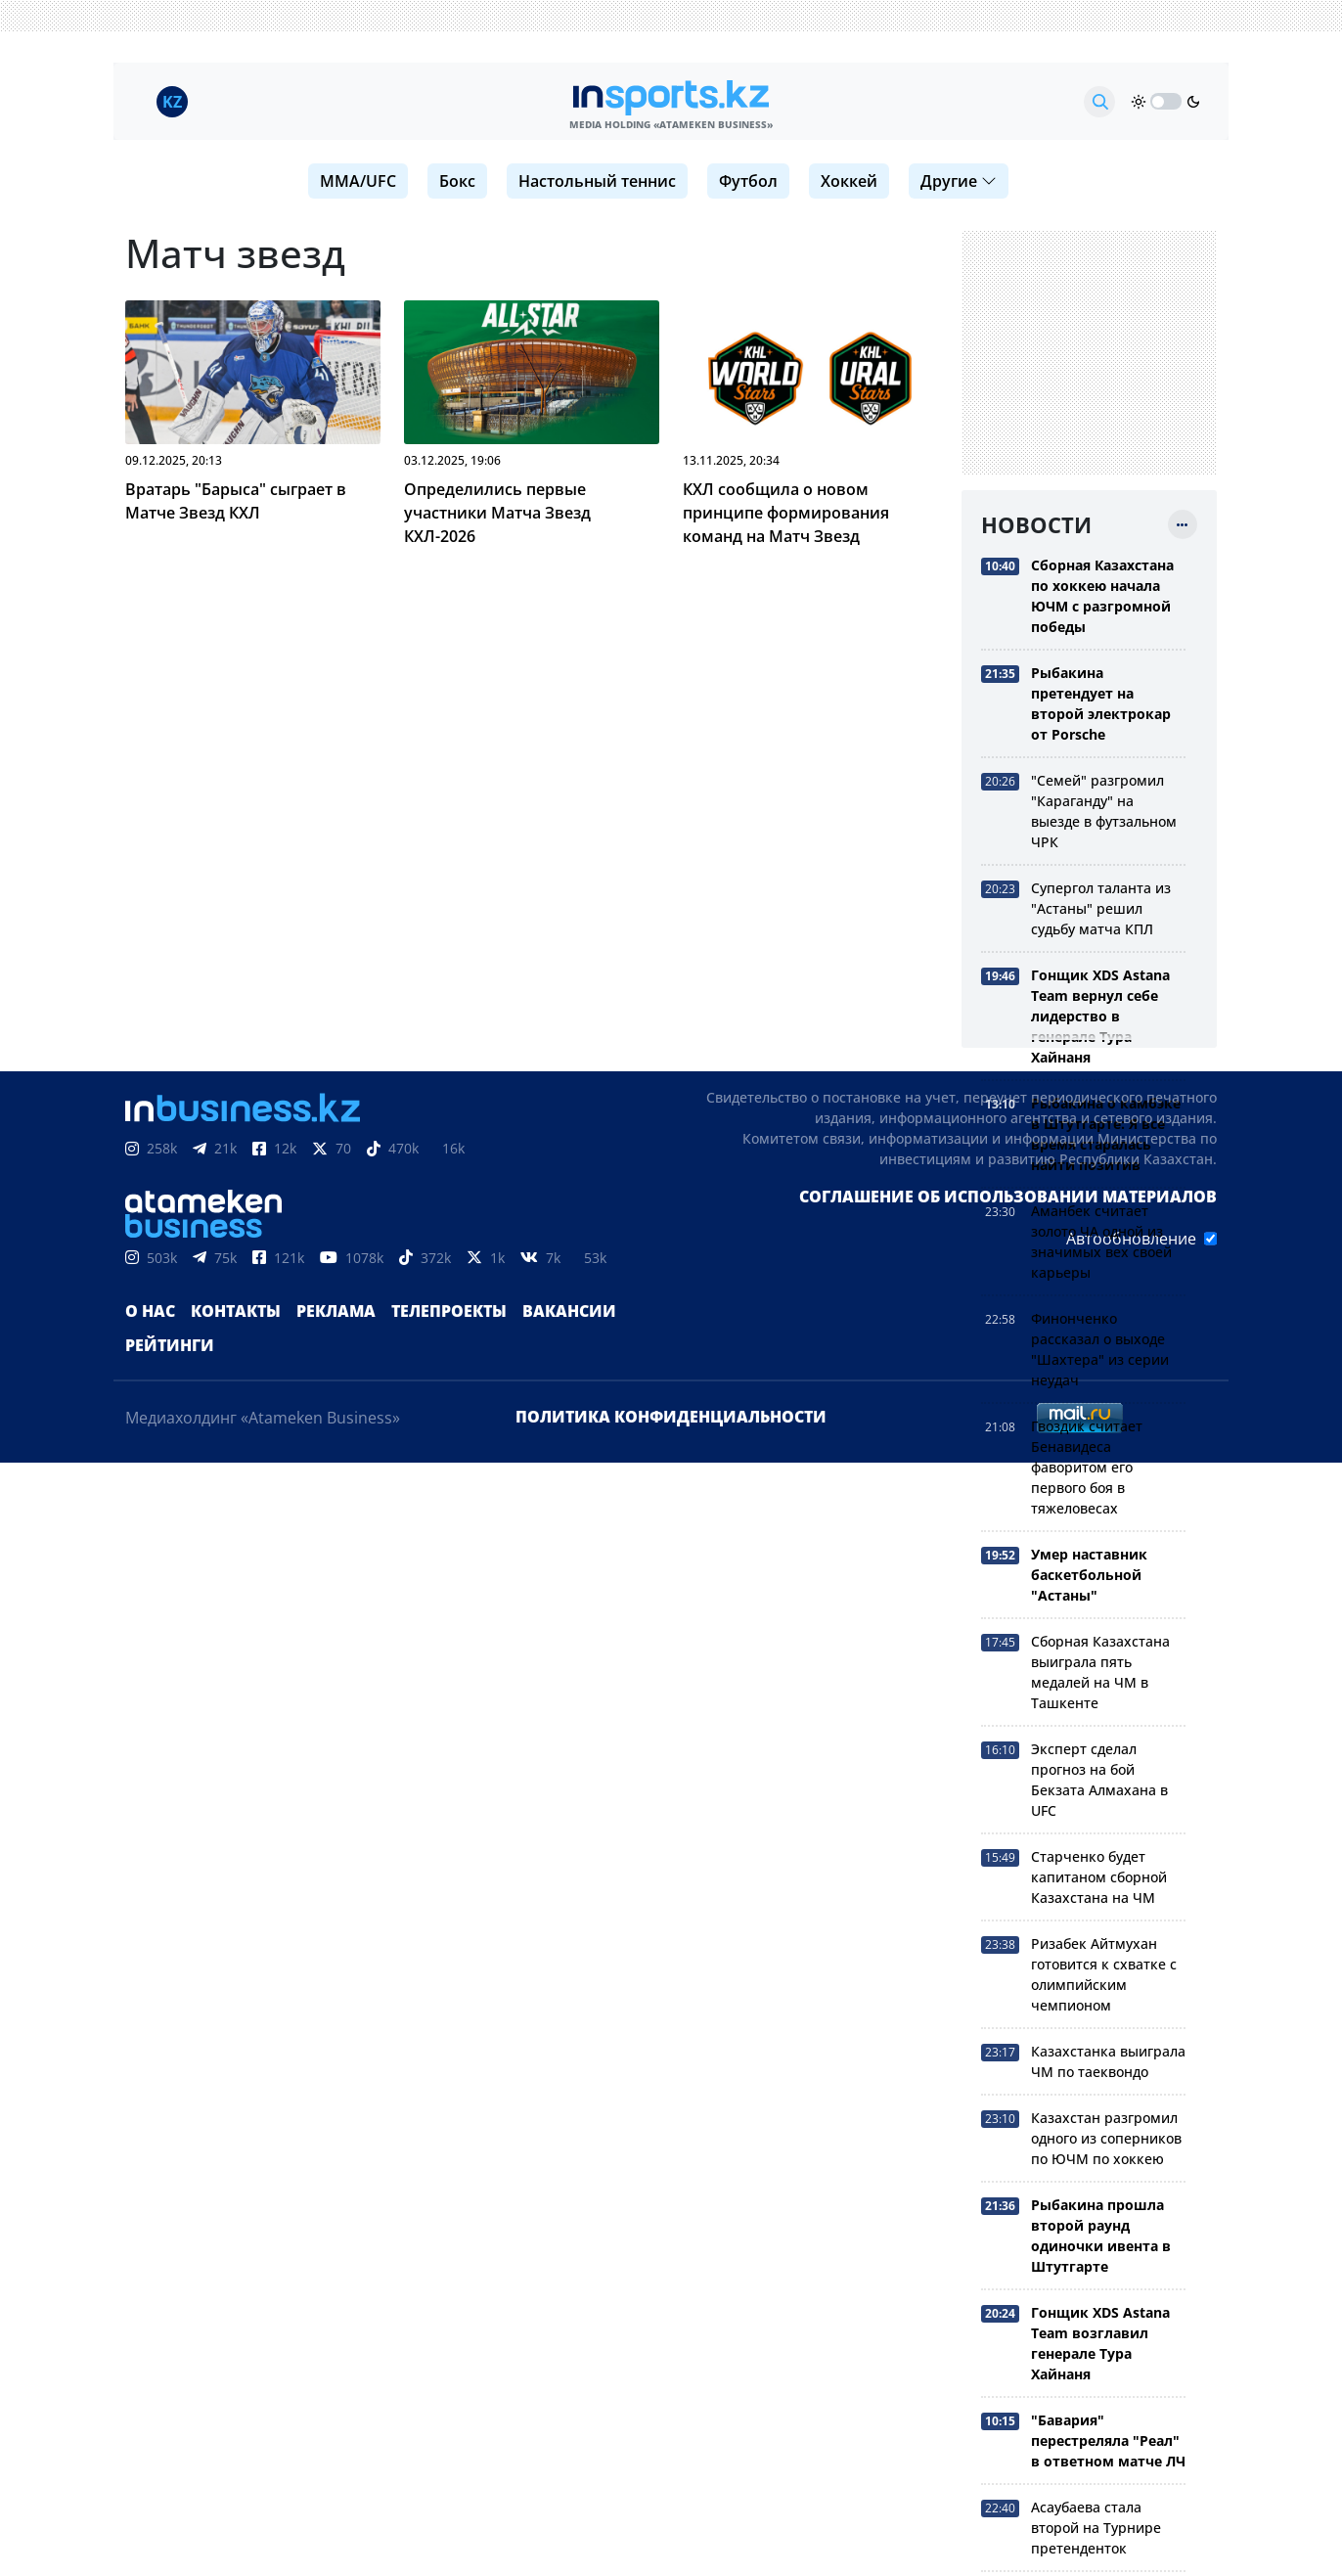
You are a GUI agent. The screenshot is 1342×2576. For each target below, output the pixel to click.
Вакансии (569, 1311)
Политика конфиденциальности (671, 1416)
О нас (150, 1311)
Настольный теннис (597, 181)
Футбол (748, 181)
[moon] (1193, 102)
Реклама (336, 1311)
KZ (172, 102)
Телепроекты (449, 1311)
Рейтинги (169, 1345)
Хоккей (849, 181)
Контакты (236, 1311)
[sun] (1138, 102)
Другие (958, 181)
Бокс (457, 181)
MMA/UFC (358, 181)
